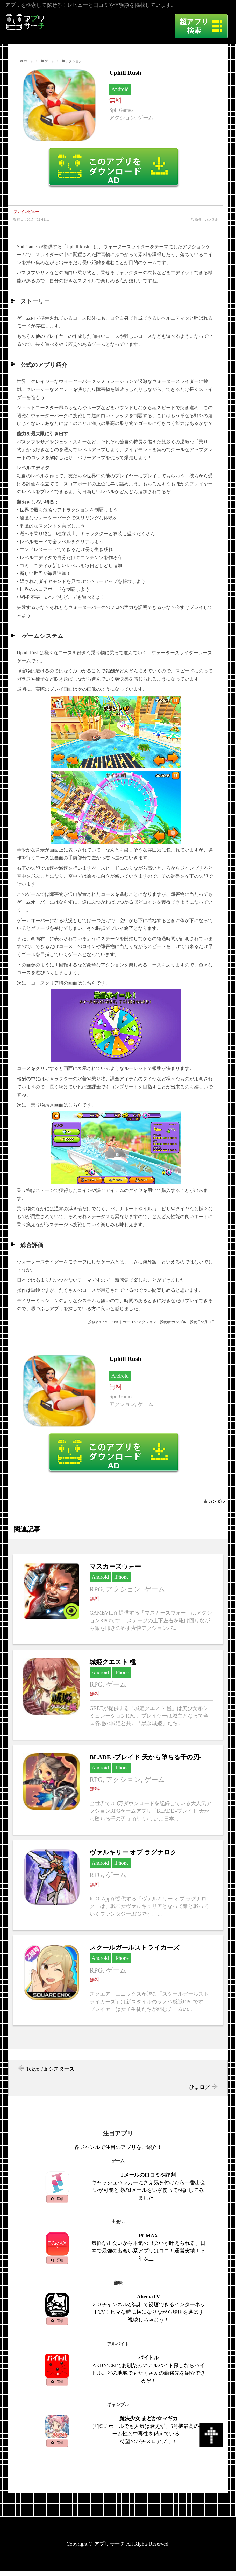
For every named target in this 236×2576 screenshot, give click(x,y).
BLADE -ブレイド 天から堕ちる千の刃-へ (118, 1790)
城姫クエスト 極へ (118, 1695)
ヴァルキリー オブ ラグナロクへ (118, 1885)
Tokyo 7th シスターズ (50, 2069)
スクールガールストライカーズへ (118, 1980)
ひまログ (199, 2087)
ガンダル (216, 1501)
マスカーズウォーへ (118, 1599)
